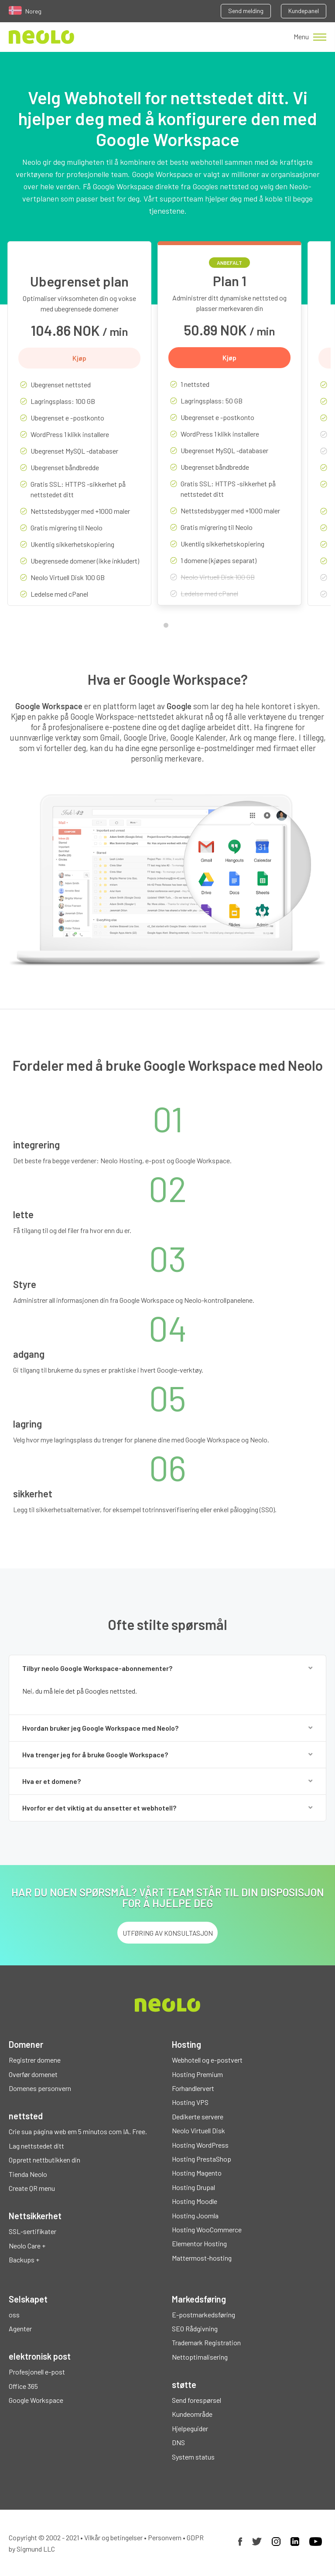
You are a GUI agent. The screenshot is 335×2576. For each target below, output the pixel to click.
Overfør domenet (33, 2074)
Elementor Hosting (199, 2243)
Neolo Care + (27, 2245)
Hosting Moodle (194, 2201)
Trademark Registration (206, 2342)
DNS (178, 2442)
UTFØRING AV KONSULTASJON (168, 1933)
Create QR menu (32, 2188)
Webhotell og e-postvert (207, 2060)
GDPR (195, 2537)
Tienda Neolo (28, 2174)
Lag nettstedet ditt (36, 2146)
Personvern (164, 2537)
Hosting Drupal (193, 2187)
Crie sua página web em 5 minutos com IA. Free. (78, 2131)
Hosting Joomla (195, 2215)
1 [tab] (168, 627)
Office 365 (23, 2386)
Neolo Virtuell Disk (198, 2130)
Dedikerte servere (197, 2116)
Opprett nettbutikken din (44, 2160)
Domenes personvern (40, 2088)
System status (193, 2457)
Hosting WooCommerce (207, 2229)
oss (14, 2314)
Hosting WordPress (200, 2145)
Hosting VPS (190, 2102)
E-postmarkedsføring (203, 2314)
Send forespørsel (196, 2400)
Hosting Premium (197, 2074)
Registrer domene (35, 2060)
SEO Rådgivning (195, 2328)
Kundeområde (192, 2414)
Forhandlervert (193, 2088)
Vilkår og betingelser (113, 2537)
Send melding (245, 10)
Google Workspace (36, 2400)
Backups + (24, 2259)
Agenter (20, 2328)
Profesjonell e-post (37, 2372)
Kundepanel (303, 10)
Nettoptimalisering (200, 2357)
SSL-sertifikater (32, 2231)
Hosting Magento (197, 2173)
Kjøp (79, 358)
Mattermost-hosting (202, 2258)
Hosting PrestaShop (201, 2159)
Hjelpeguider (190, 2428)
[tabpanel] (79, 430)
